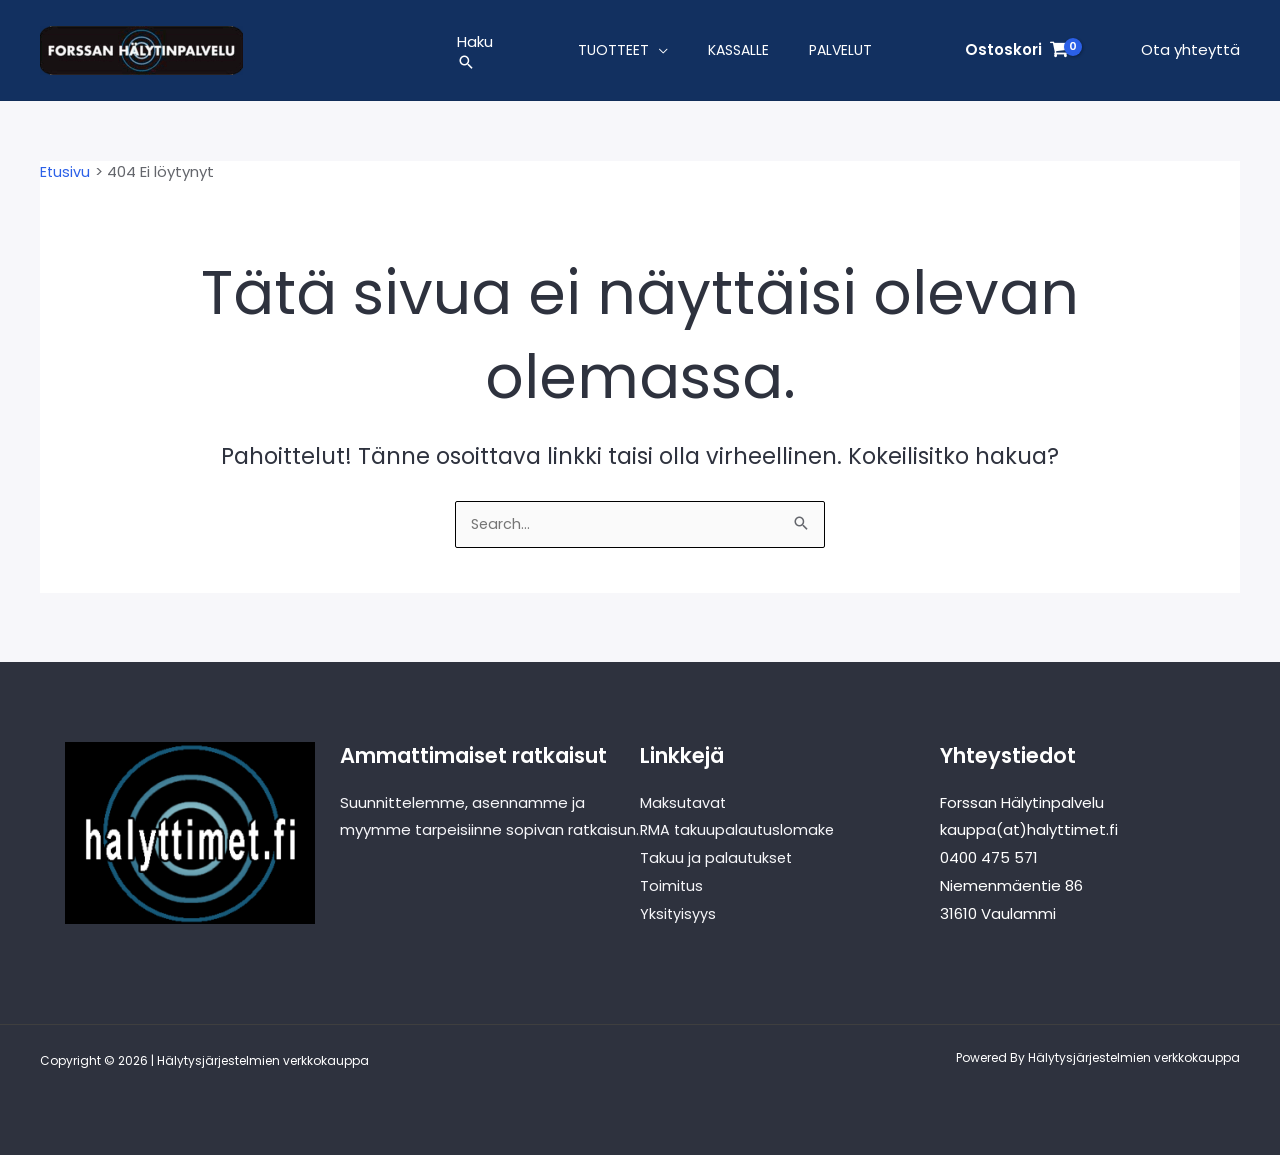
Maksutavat (684, 802)
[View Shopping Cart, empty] (1016, 54)
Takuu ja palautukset (717, 857)
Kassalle (738, 54)
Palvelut (840, 54)
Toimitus (672, 885)
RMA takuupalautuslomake (739, 830)
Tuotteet (613, 54)
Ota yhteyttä (1190, 53)
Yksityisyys (678, 913)
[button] (475, 66)
